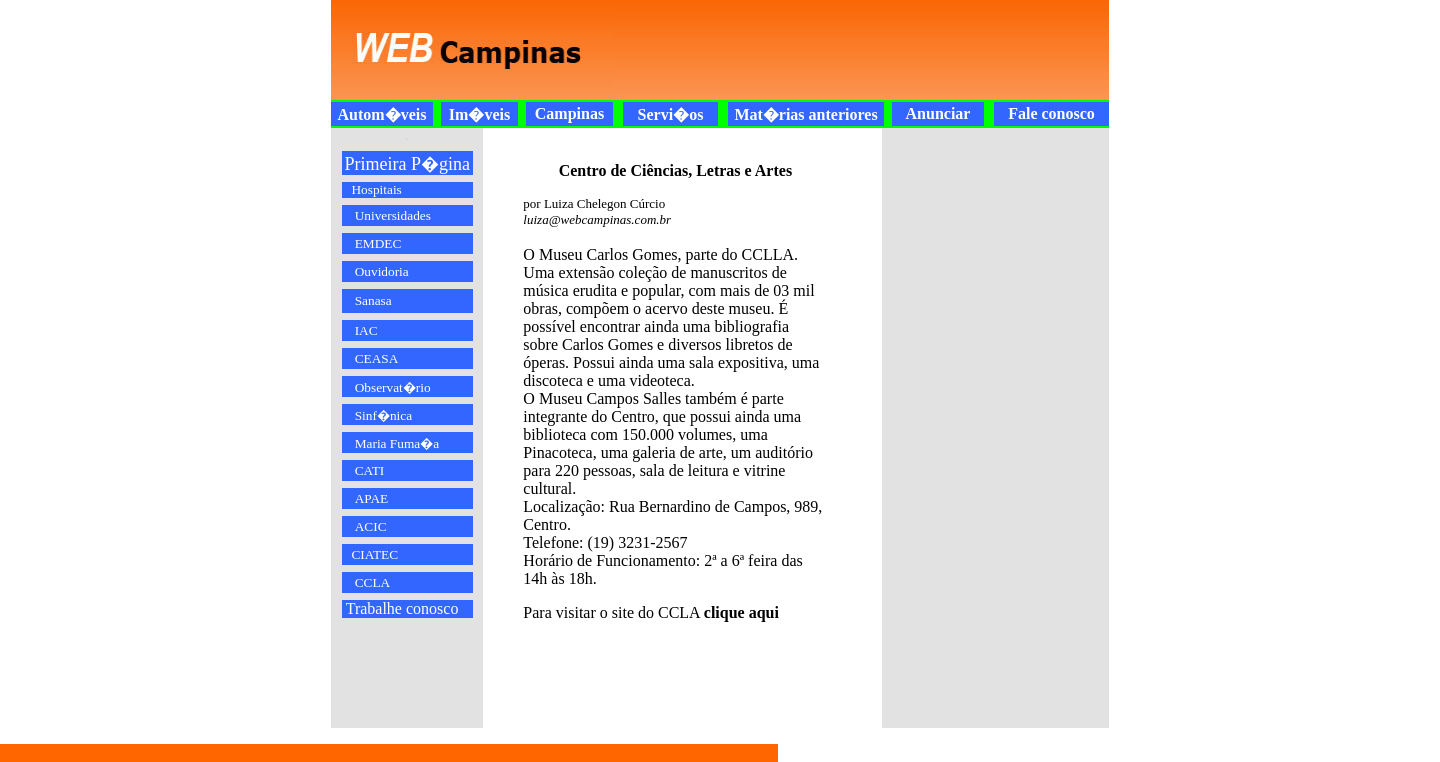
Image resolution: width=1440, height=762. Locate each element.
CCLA (373, 582)
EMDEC (378, 243)
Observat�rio (393, 387)
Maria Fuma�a (397, 443)
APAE (372, 498)
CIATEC (374, 554)
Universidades (393, 215)
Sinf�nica (383, 415)
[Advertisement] (849, 50)
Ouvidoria (382, 271)
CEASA (377, 358)
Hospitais (376, 189)
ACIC (371, 526)
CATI (370, 470)
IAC (366, 330)
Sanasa (373, 300)
